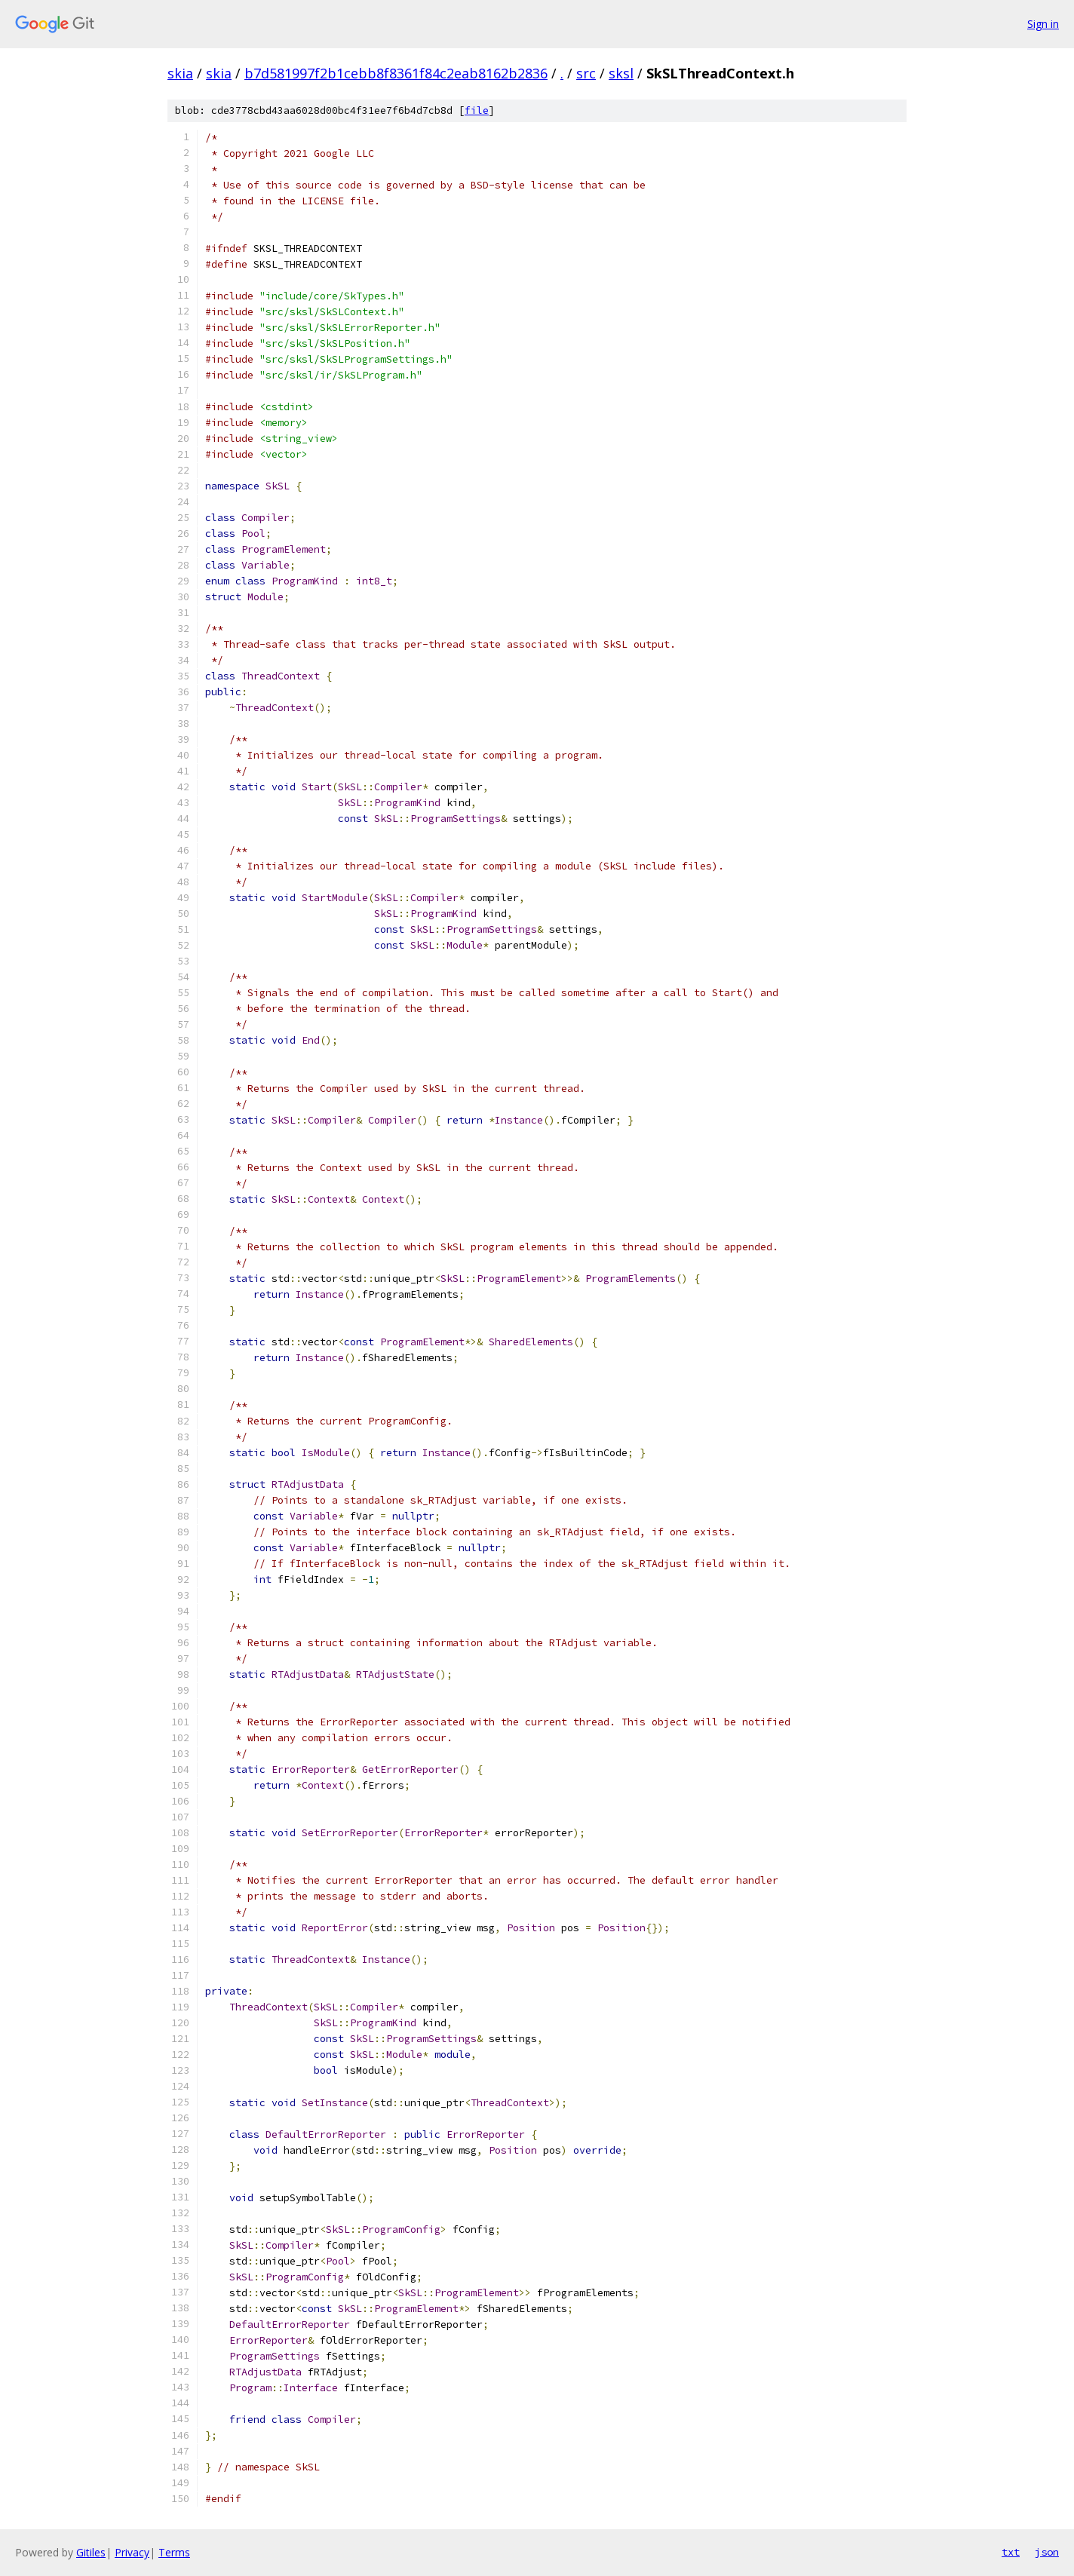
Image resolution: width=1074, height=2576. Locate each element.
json (1047, 2552)
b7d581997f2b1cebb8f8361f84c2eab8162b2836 (396, 73)
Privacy (132, 2552)
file (477, 110)
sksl (621, 73)
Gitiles (91, 2552)
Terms (174, 2552)
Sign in (1043, 24)
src (586, 73)
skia (180, 73)
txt (1011, 2552)
